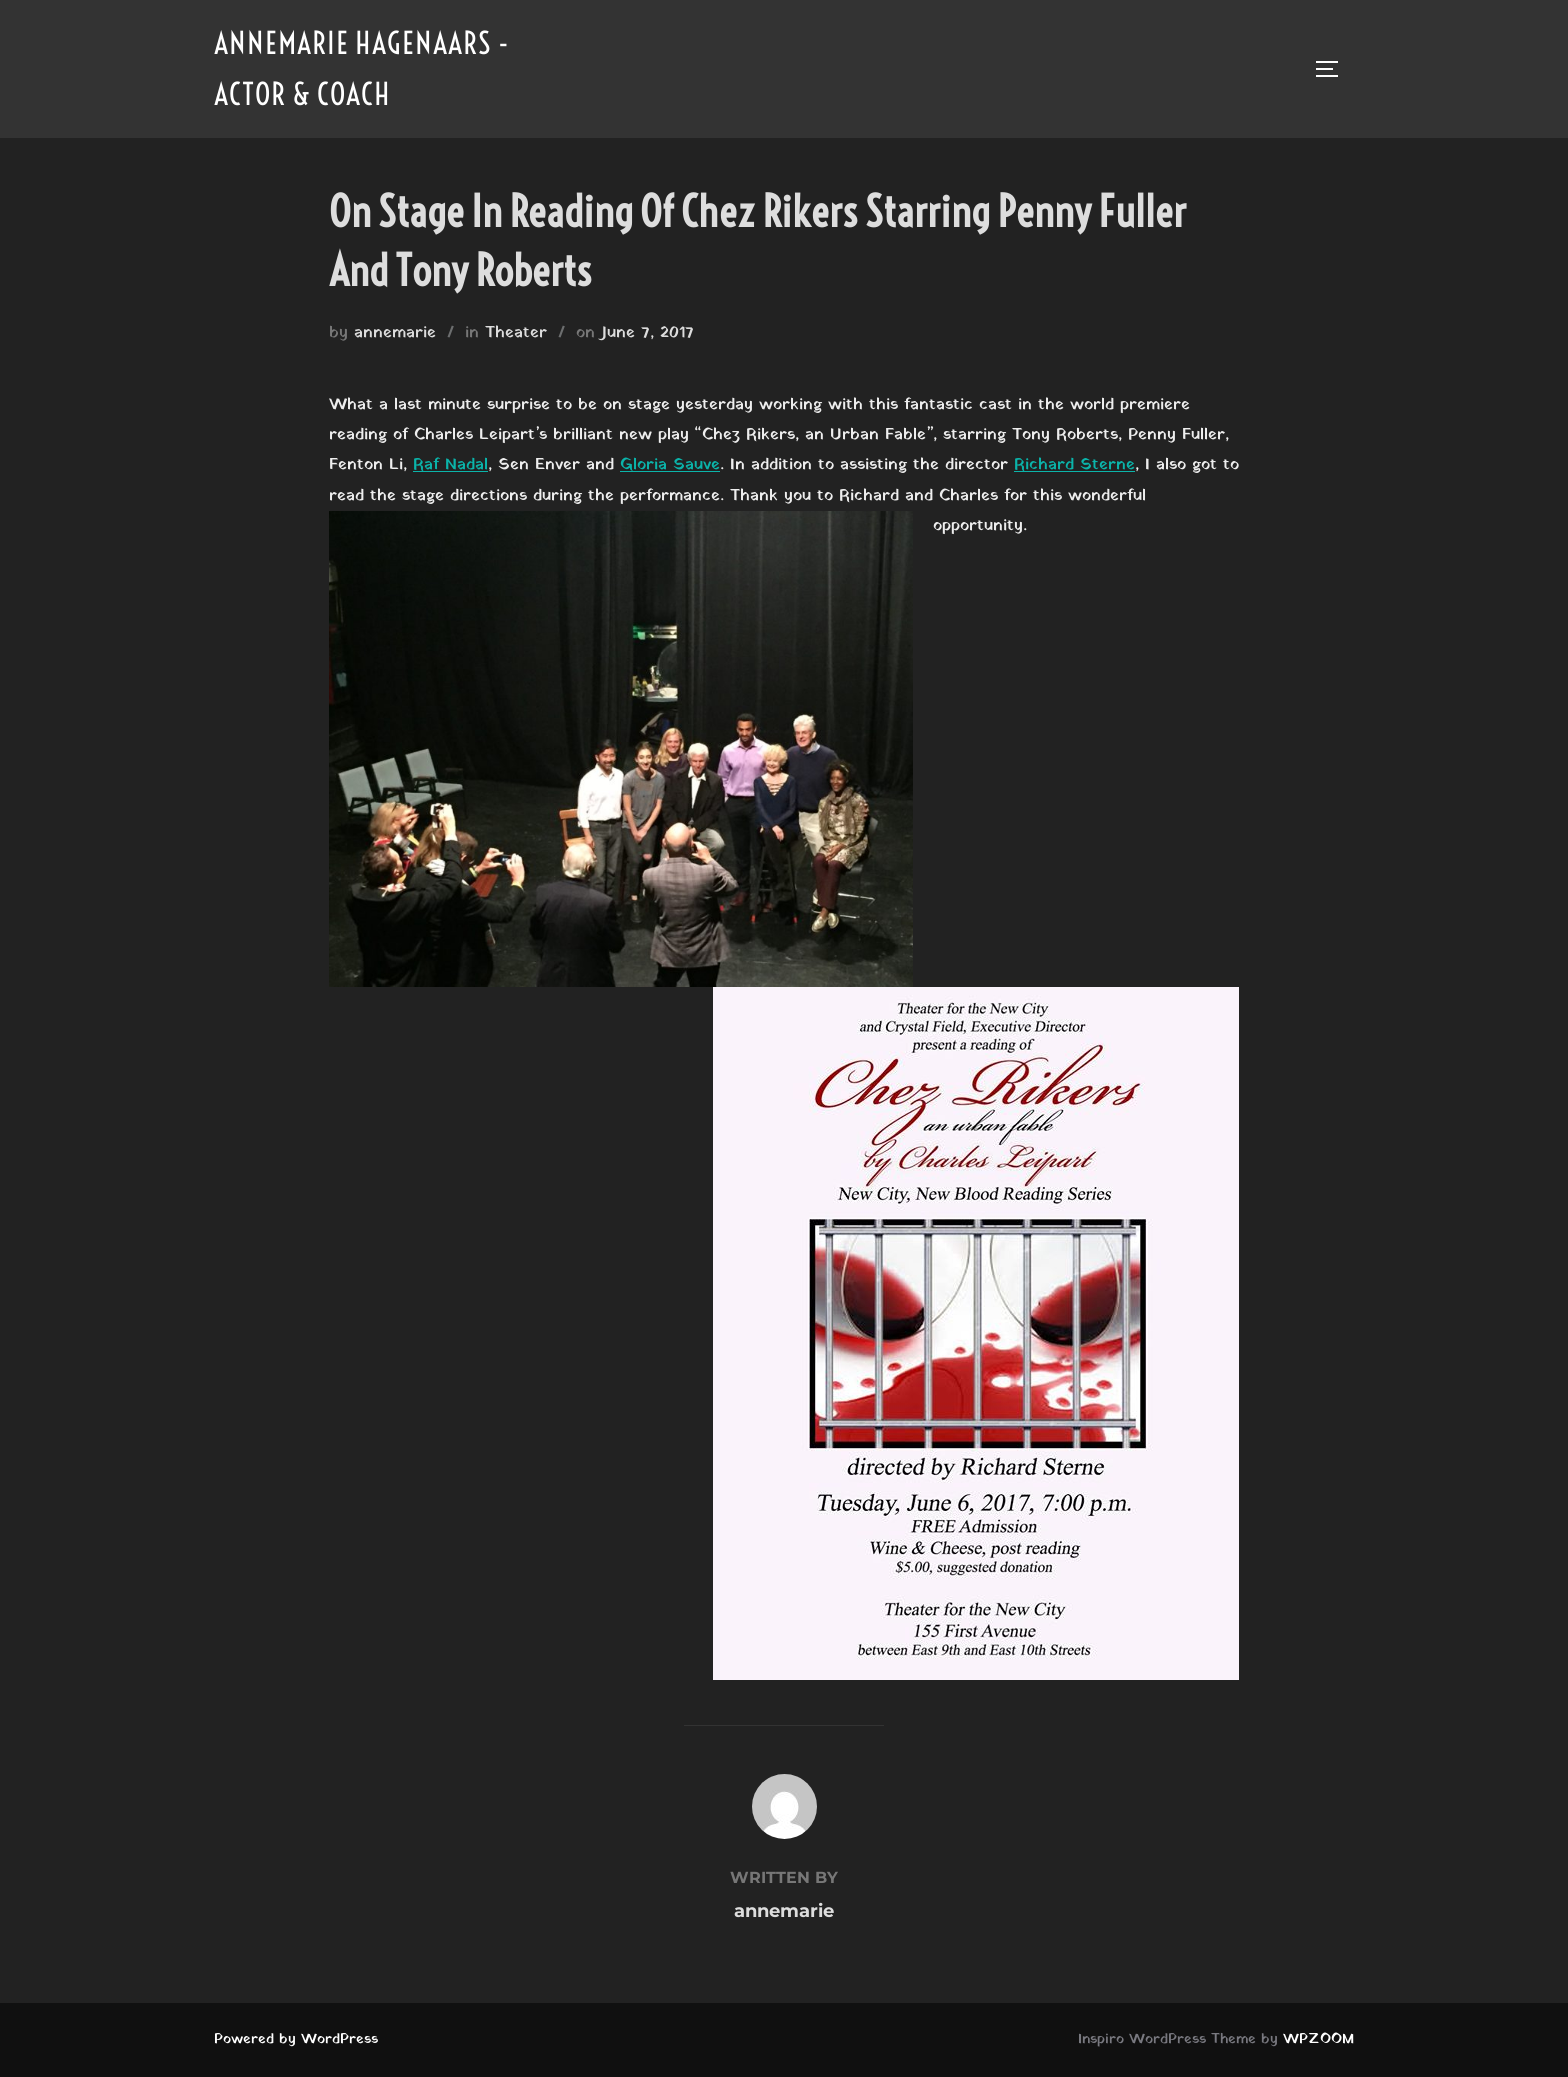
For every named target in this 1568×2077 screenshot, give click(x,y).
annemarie (395, 333)
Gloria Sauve (670, 465)
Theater (516, 333)
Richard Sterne (1074, 465)
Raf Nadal (450, 465)
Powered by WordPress (296, 2039)
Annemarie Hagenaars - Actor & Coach (362, 68)
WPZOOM (1318, 2039)
